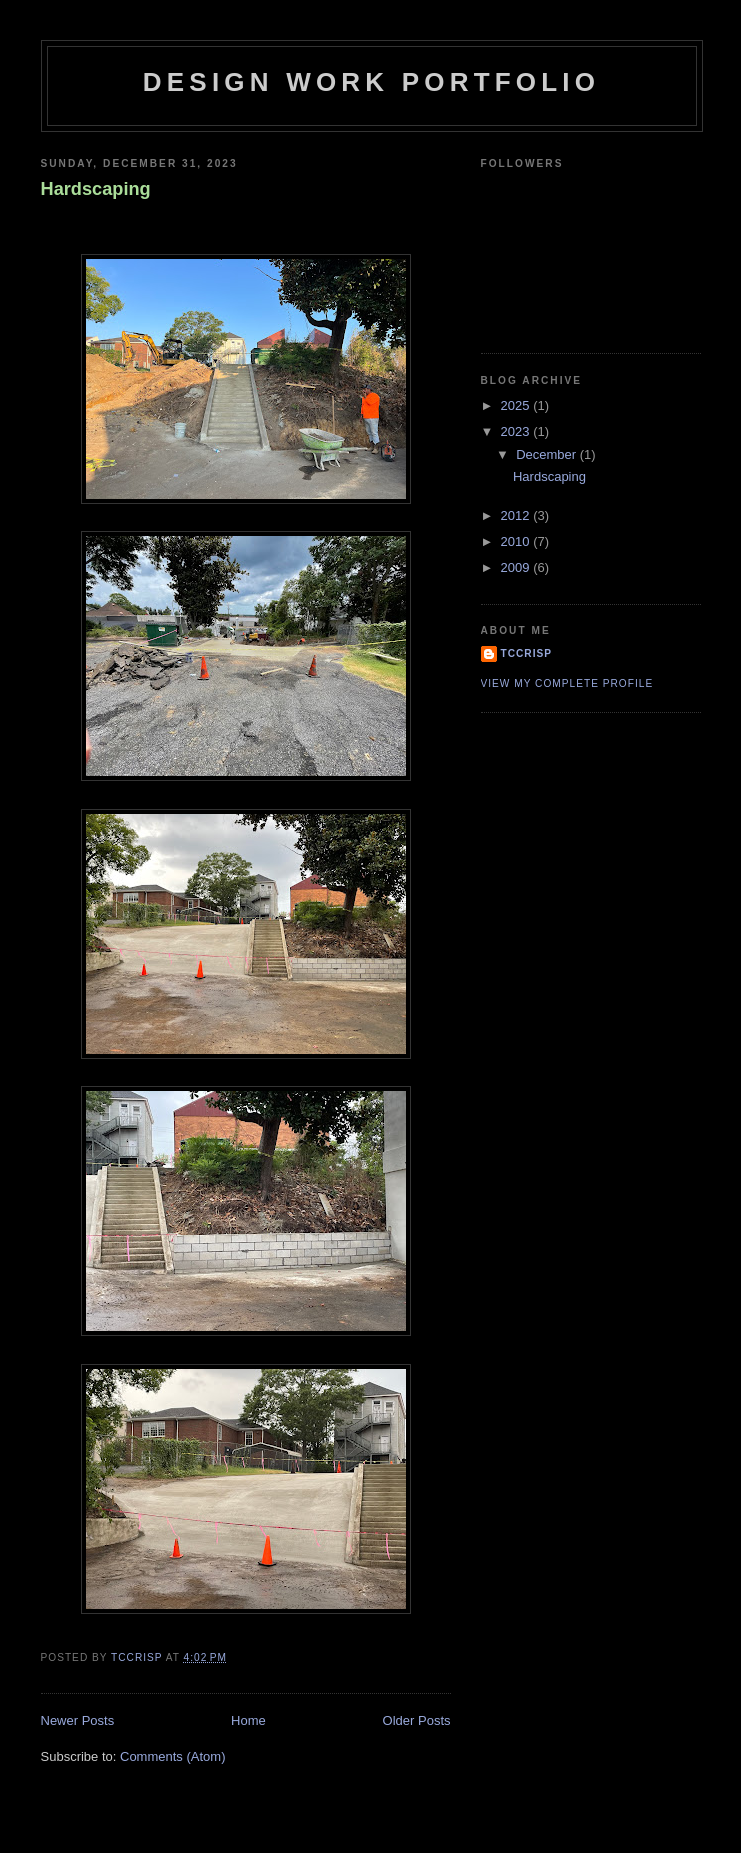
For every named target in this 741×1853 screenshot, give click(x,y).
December (548, 454)
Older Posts (417, 1720)
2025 (517, 405)
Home (248, 1720)
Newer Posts (78, 1720)
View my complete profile (567, 683)
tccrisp (527, 653)
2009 (517, 567)
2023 (517, 431)
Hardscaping (96, 189)
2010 (517, 541)
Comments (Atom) (172, 1756)
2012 (517, 515)
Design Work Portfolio (371, 82)
